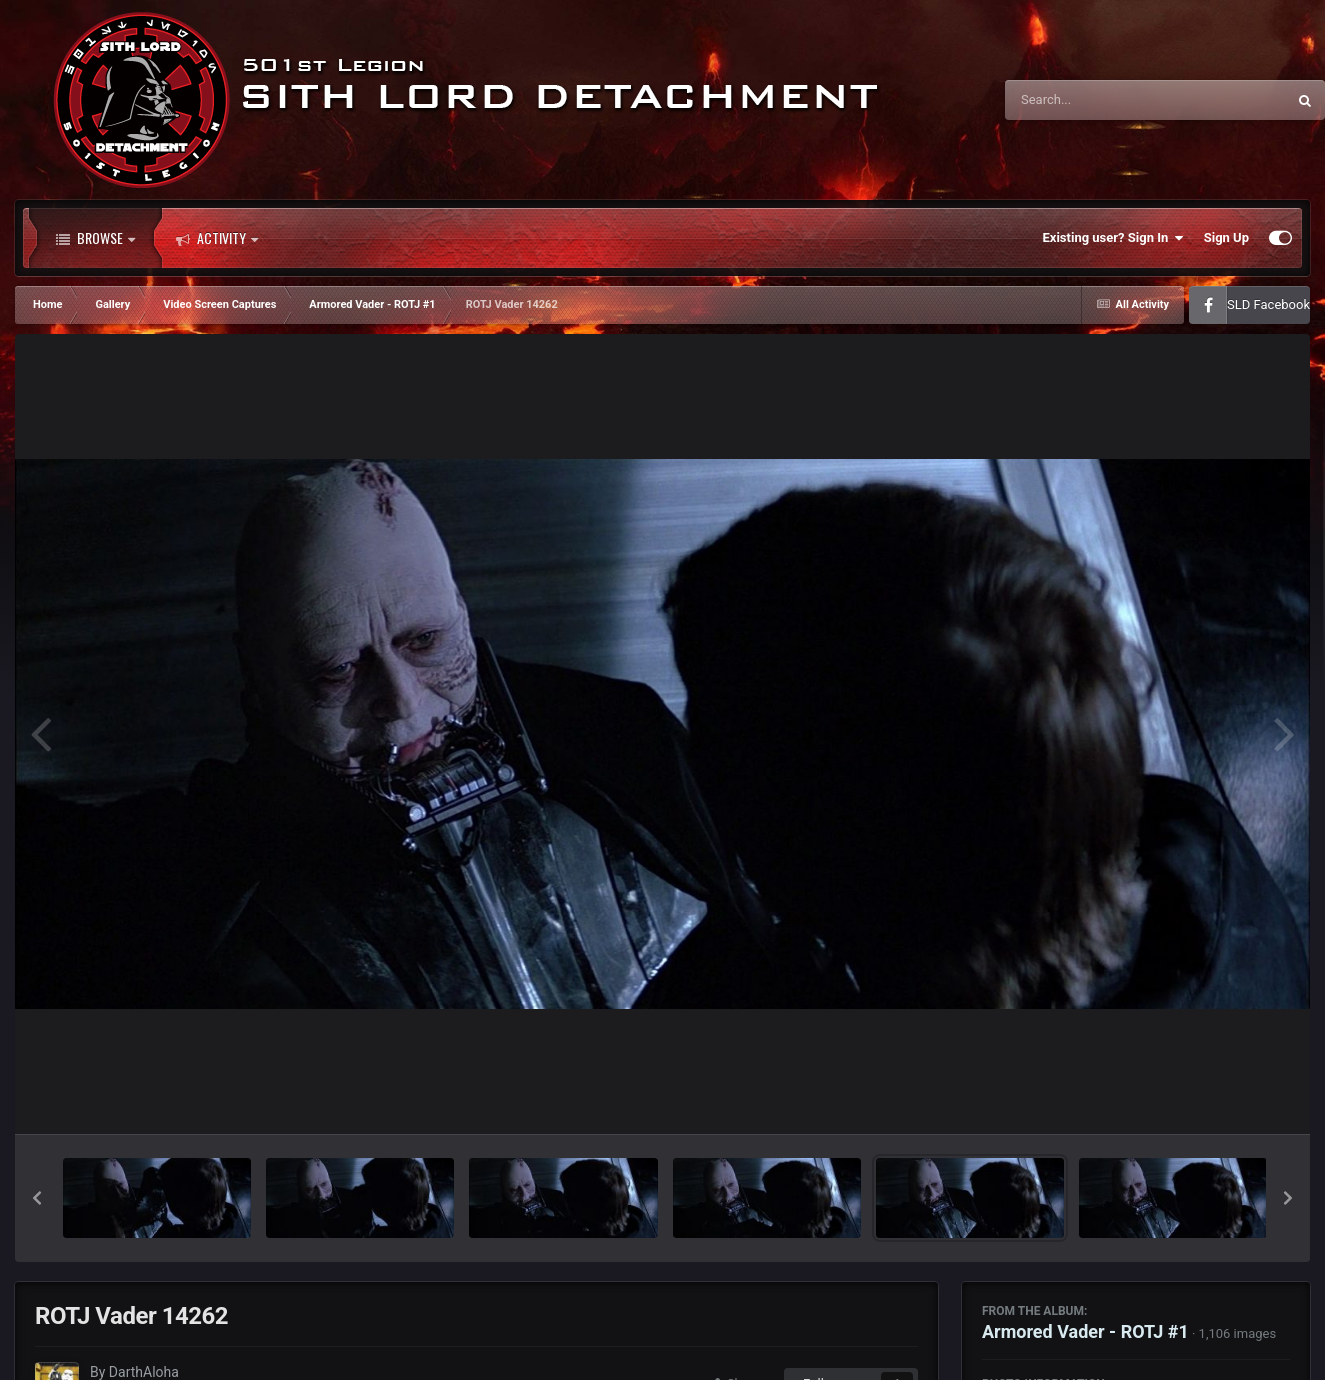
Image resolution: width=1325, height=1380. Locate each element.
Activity (217, 238)
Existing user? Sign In (1113, 238)
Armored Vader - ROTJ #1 (1085, 1331)
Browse (95, 238)
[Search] (1095, 100)
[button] (37, 1198)
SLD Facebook (1268, 304)
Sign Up (1226, 237)
